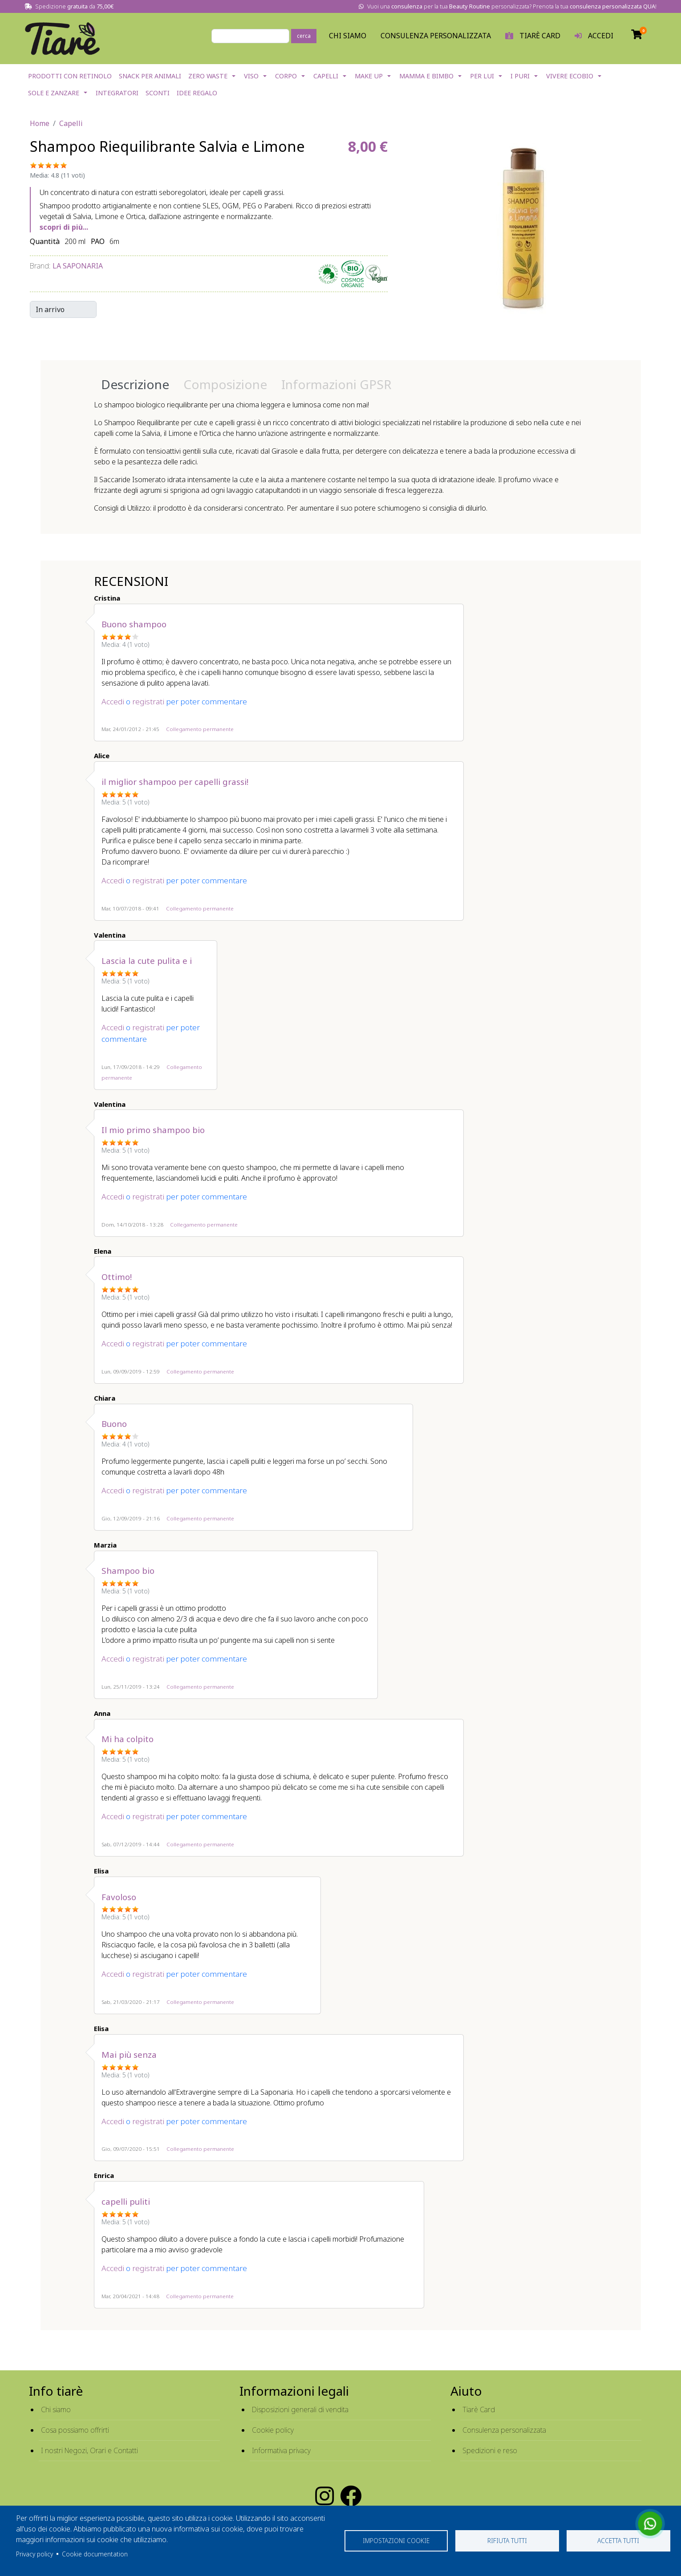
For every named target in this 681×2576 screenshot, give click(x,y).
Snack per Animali (150, 76)
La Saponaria (78, 266)
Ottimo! (116, 1276)
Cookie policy (273, 2430)
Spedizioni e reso (489, 2450)
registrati (148, 701)
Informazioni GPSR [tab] (336, 384)
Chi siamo (56, 2409)
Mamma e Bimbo (426, 76)
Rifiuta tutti (507, 2540)
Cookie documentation (95, 2554)
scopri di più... (64, 227)
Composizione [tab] (225, 384)
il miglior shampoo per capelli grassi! (175, 781)
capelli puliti (125, 2201)
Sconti (158, 93)
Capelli (325, 76)
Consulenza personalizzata (436, 36)
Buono (114, 1423)
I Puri (520, 76)
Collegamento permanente (200, 728)
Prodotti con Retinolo (70, 76)
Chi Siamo (347, 36)
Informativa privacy (281, 2450)
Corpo (286, 76)
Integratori (117, 93)
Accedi (112, 701)
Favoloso (118, 1896)
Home (39, 123)
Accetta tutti (618, 2540)
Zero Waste (207, 76)
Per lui (482, 76)
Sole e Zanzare (53, 93)
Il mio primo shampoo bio (153, 1129)
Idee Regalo (197, 93)
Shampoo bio (127, 1570)
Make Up (369, 76)
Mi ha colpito (127, 1738)
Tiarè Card (478, 2409)
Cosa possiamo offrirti (75, 2430)
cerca (304, 36)
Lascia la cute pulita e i (146, 960)
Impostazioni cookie (396, 2540)
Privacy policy (34, 2554)
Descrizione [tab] (135, 384)
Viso (251, 76)
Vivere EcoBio (569, 76)
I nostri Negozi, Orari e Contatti (89, 2450)
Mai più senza (129, 2054)
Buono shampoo (133, 624)
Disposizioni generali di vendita (300, 2409)
